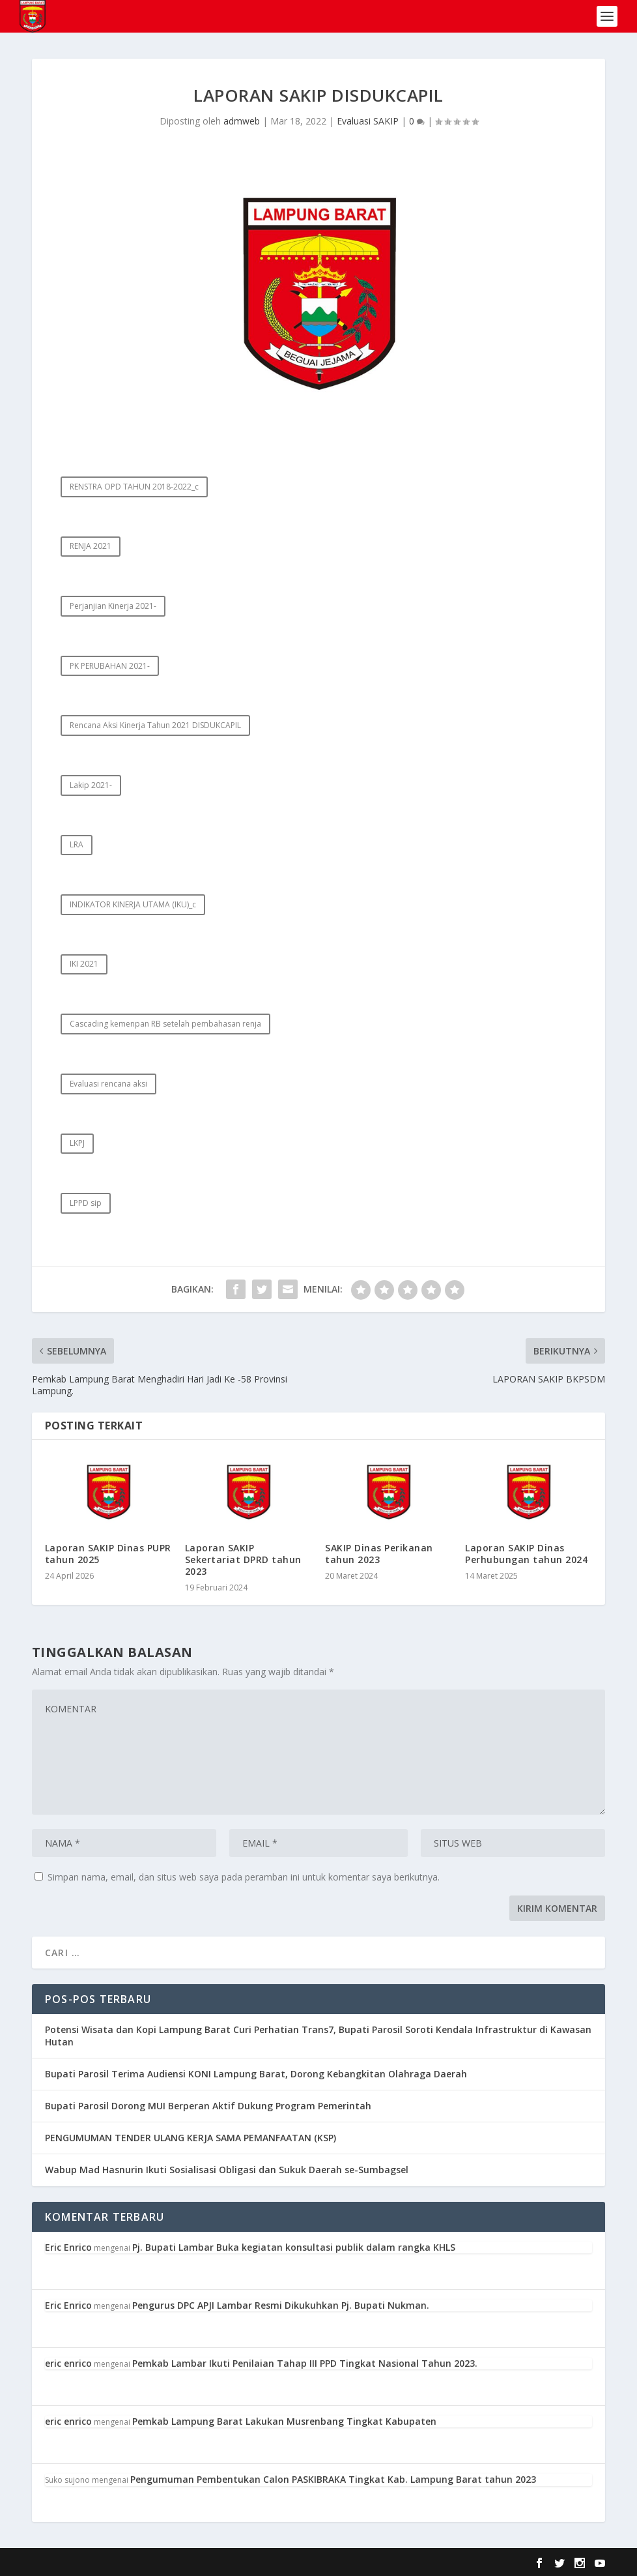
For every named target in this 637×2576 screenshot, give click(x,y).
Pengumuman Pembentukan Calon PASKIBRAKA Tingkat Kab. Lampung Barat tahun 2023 (333, 2479)
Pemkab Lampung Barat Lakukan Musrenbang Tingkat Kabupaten (284, 2421)
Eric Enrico (68, 2247)
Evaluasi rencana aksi (108, 1083)
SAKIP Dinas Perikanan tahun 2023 (379, 1554)
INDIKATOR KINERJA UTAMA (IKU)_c (133, 904)
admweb (241, 121)
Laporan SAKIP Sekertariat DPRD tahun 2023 (243, 1559)
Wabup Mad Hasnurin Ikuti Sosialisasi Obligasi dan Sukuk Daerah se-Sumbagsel (226, 2169)
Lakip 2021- (91, 785)
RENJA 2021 (90, 545)
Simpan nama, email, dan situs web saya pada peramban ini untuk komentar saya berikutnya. (244, 1877)
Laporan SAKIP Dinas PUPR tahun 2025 (108, 1554)
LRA (76, 844)
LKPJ (77, 1143)
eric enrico (68, 2363)
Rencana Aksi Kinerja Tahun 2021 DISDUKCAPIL (155, 725)
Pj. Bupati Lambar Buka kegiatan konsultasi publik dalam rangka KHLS (293, 2247)
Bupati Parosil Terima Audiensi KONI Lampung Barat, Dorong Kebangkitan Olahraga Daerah (256, 2074)
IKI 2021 (84, 963)
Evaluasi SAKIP (368, 121)
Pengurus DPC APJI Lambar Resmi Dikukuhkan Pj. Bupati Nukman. (280, 2305)
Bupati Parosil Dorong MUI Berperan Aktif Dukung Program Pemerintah (208, 2106)
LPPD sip (86, 1202)
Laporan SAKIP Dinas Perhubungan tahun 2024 (526, 1554)
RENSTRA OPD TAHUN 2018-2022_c (134, 486)
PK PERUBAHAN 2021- (110, 665)
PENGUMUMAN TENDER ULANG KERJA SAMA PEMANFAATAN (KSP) (190, 2137)
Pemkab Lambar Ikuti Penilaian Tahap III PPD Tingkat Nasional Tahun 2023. (304, 2363)
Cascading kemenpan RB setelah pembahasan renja (165, 1023)
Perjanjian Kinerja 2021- (113, 605)
